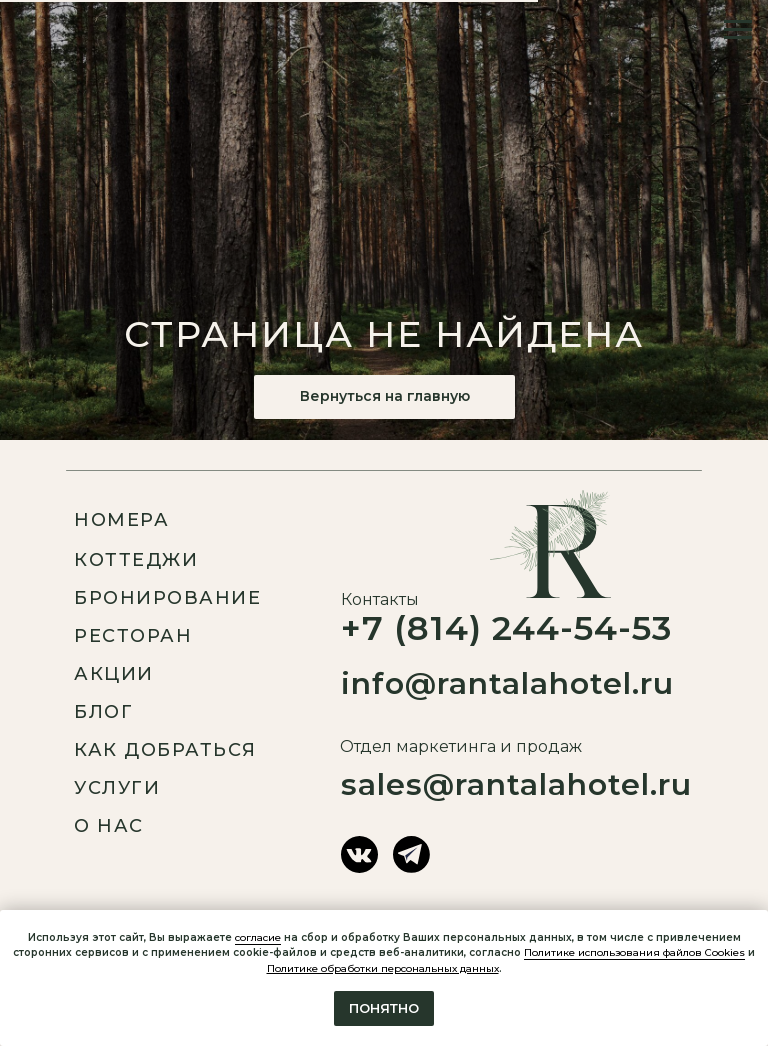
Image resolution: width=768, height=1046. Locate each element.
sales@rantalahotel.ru (516, 784)
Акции (114, 674)
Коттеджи (136, 560)
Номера (121, 520)
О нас (109, 826)
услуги (117, 788)
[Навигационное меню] (738, 30)
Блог (103, 712)
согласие (258, 937)
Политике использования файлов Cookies (634, 952)
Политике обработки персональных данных (383, 968)
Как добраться (165, 750)
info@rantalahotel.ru (507, 683)
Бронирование (167, 598)
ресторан (133, 636)
